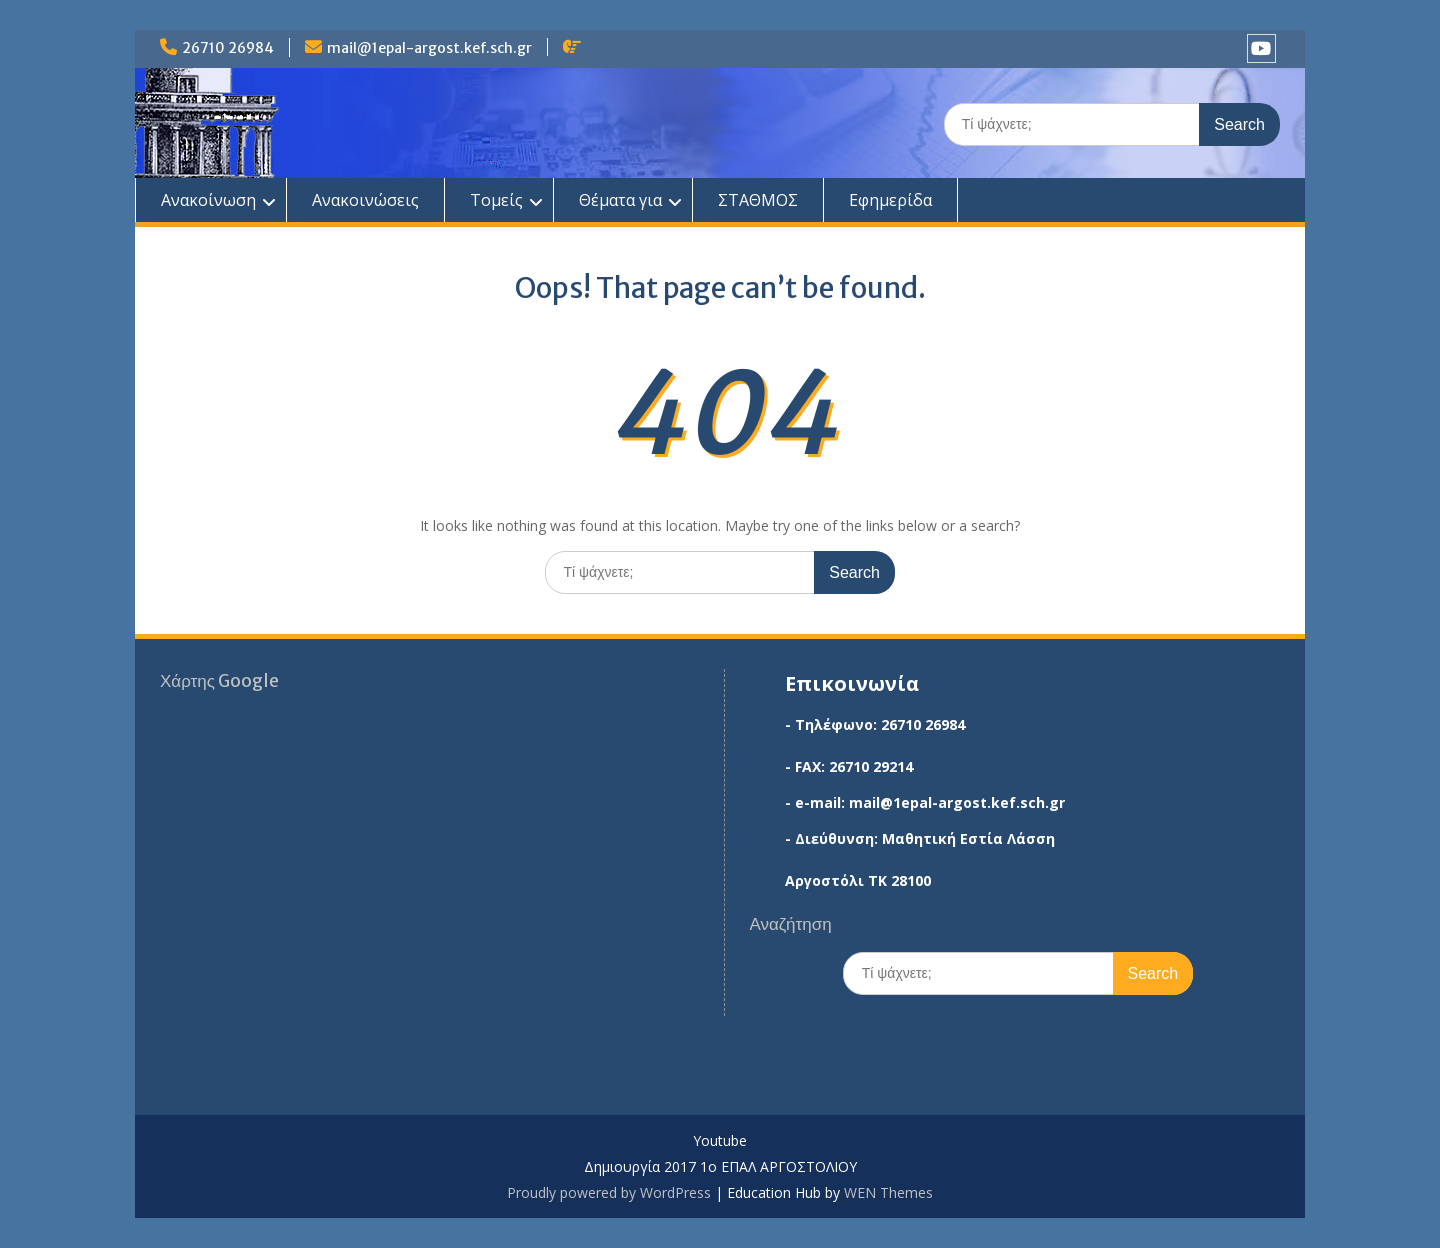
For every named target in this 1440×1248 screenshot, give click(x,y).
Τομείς (496, 200)
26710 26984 (228, 48)
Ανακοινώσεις (365, 200)
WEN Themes (888, 1192)
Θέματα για (620, 200)
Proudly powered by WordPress (609, 1192)
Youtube (720, 1141)
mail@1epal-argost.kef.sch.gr (429, 48)
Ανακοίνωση (208, 200)
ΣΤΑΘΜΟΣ (758, 200)
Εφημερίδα (890, 200)
